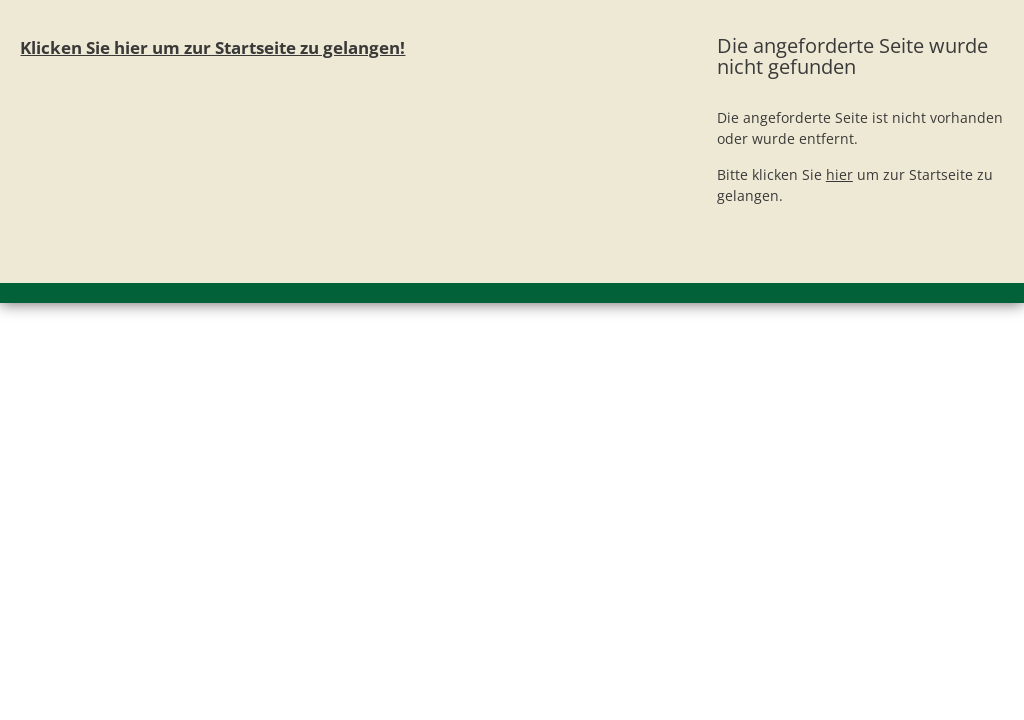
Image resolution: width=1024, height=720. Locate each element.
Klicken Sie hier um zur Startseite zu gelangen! (212, 47)
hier (839, 174)
